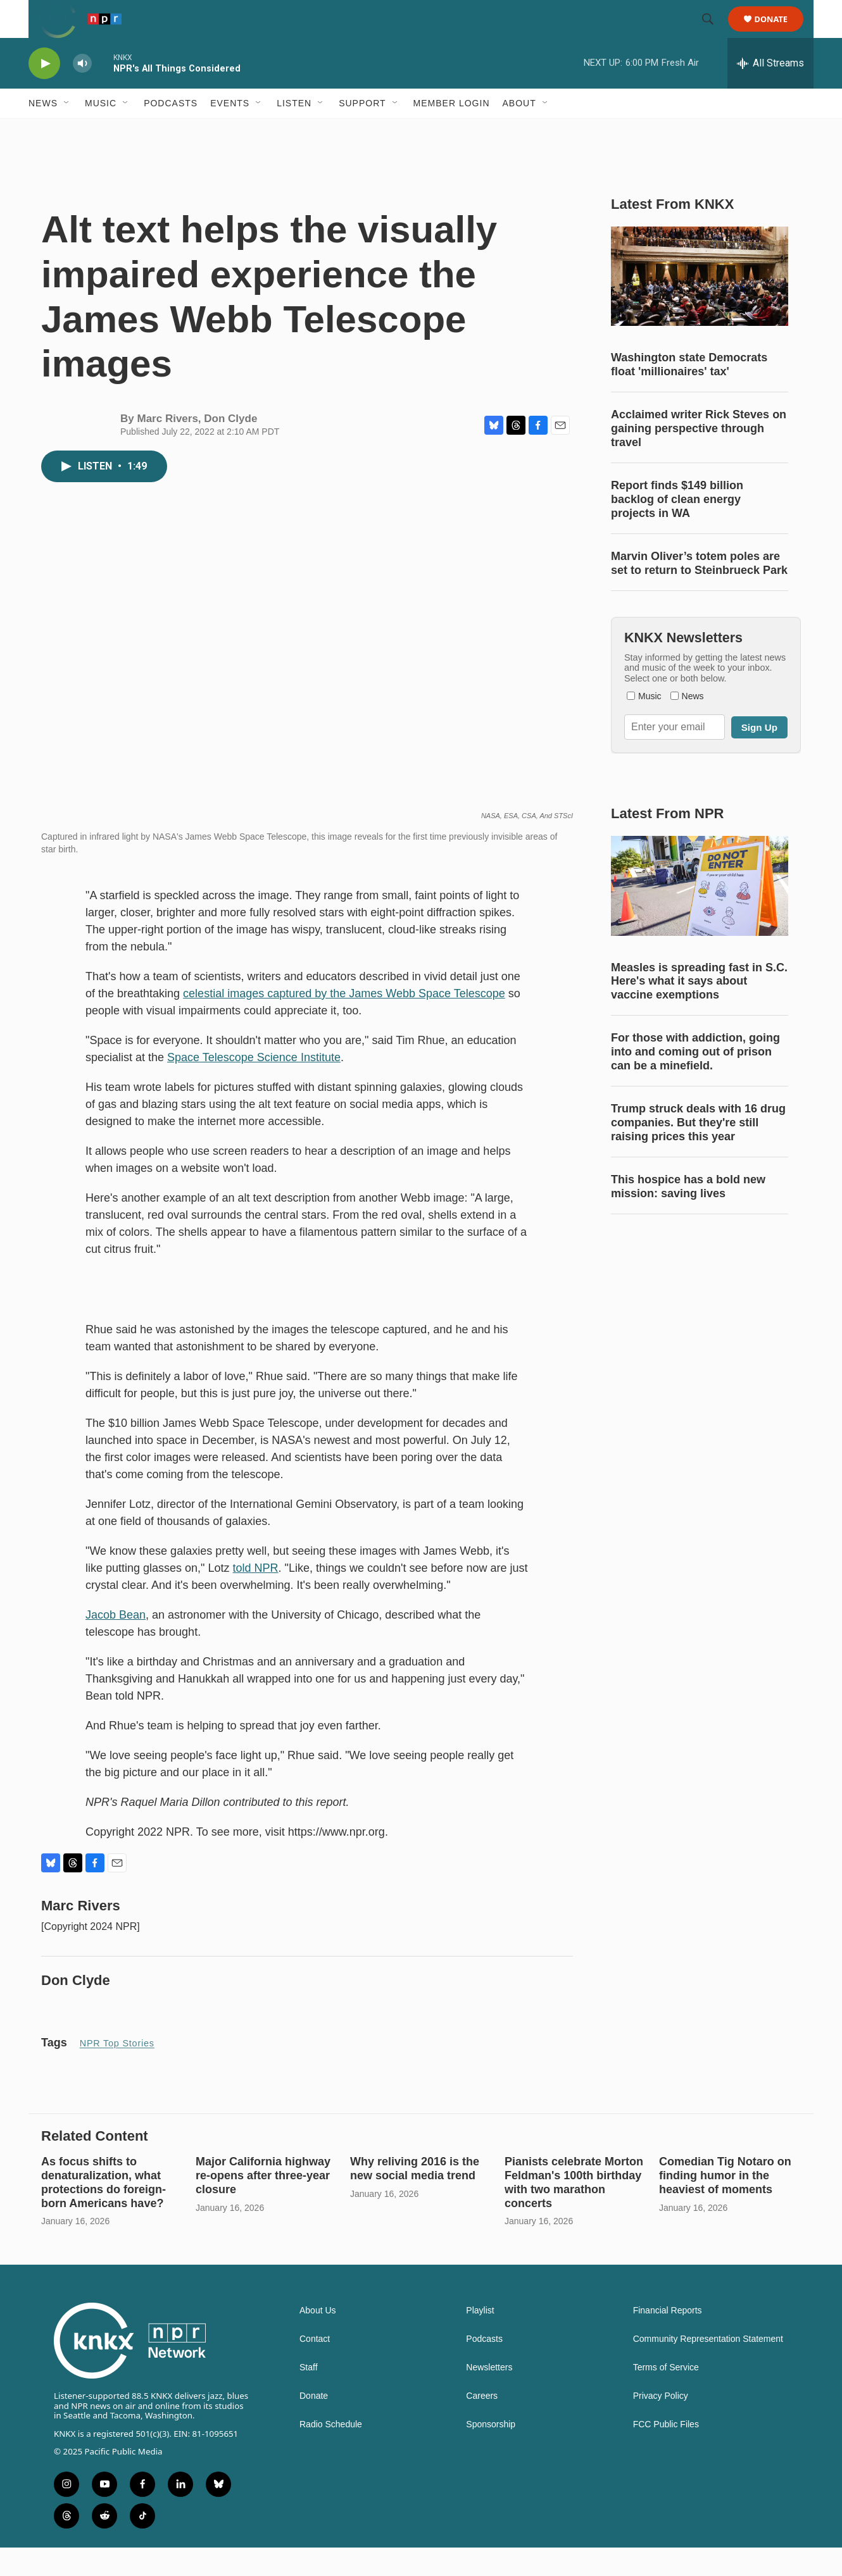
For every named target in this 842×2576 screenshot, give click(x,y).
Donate (779, 33)
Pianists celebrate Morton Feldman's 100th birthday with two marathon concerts (574, 2211)
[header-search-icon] (713, 33)
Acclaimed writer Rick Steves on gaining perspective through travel (698, 457)
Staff (308, 2396)
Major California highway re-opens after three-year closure (263, 2204)
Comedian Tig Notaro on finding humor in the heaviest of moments (725, 2204)
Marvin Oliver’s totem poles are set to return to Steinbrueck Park (699, 591)
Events (229, 132)
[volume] (82, 92)
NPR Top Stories (117, 2072)
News (43, 132)
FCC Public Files (666, 2453)
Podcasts (171, 132)
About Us (317, 2339)
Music (100, 132)
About (519, 132)
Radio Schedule (330, 2453)
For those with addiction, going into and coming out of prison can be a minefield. (695, 1080)
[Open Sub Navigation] (67, 132)
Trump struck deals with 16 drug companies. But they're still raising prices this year (698, 1151)
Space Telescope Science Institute (254, 1086)
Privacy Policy (660, 2424)
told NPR (256, 1596)
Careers (482, 2424)
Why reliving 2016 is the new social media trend (414, 2197)
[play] (44, 92)
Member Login (451, 132)
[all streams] (770, 91)
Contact (314, 2367)
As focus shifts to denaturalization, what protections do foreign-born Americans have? (103, 2211)
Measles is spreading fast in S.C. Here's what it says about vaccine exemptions (699, 1010)
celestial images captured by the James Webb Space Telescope (344, 1022)
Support (362, 132)
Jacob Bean (115, 1643)
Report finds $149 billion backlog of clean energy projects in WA (677, 527)
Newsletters (489, 2396)
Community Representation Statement (708, 2367)
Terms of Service (666, 2396)
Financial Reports (667, 2339)
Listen (294, 132)
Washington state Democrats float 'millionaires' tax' (689, 393)
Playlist (480, 2339)
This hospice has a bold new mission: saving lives (688, 1215)
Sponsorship (490, 2453)
